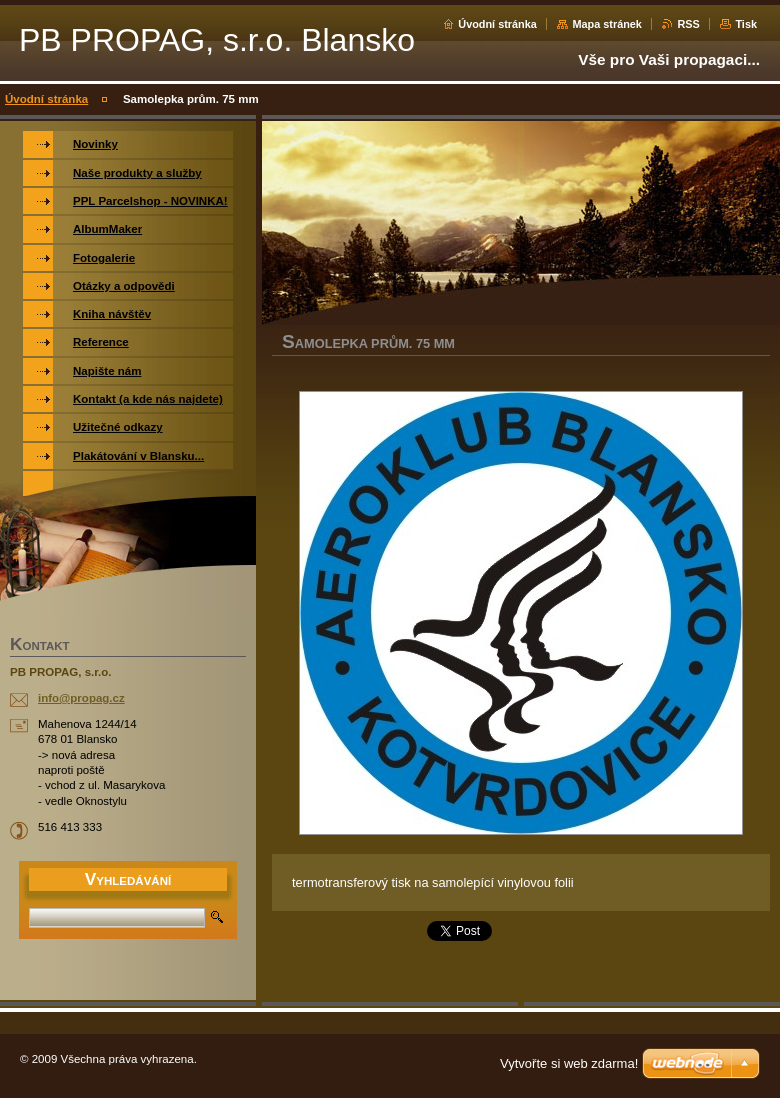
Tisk (746, 24)
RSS (688, 24)
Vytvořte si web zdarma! (569, 1063)
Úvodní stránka (497, 24)
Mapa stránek (607, 24)
